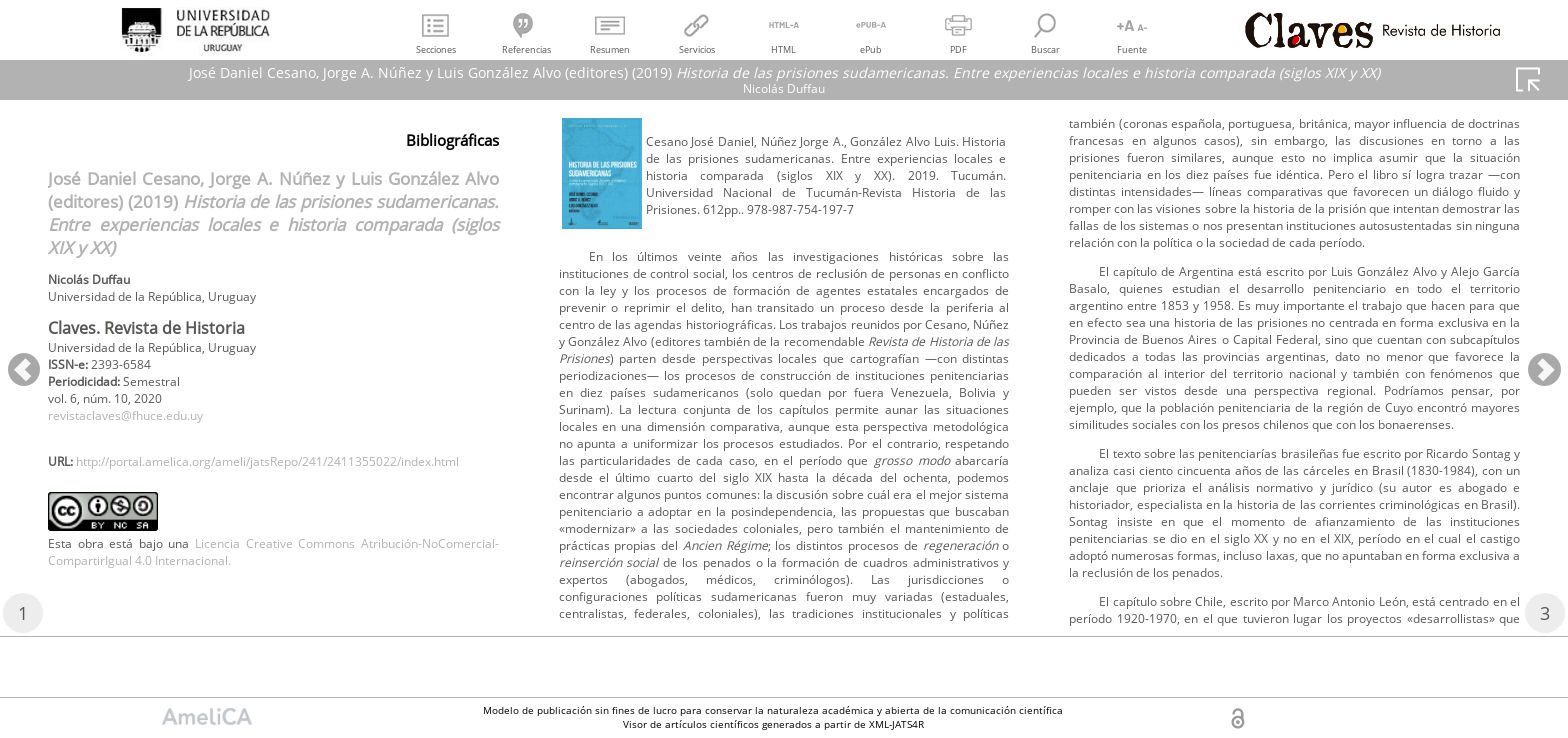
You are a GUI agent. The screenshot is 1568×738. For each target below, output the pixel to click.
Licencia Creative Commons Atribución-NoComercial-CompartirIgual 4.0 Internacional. (273, 618)
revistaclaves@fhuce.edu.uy (141, 432)
